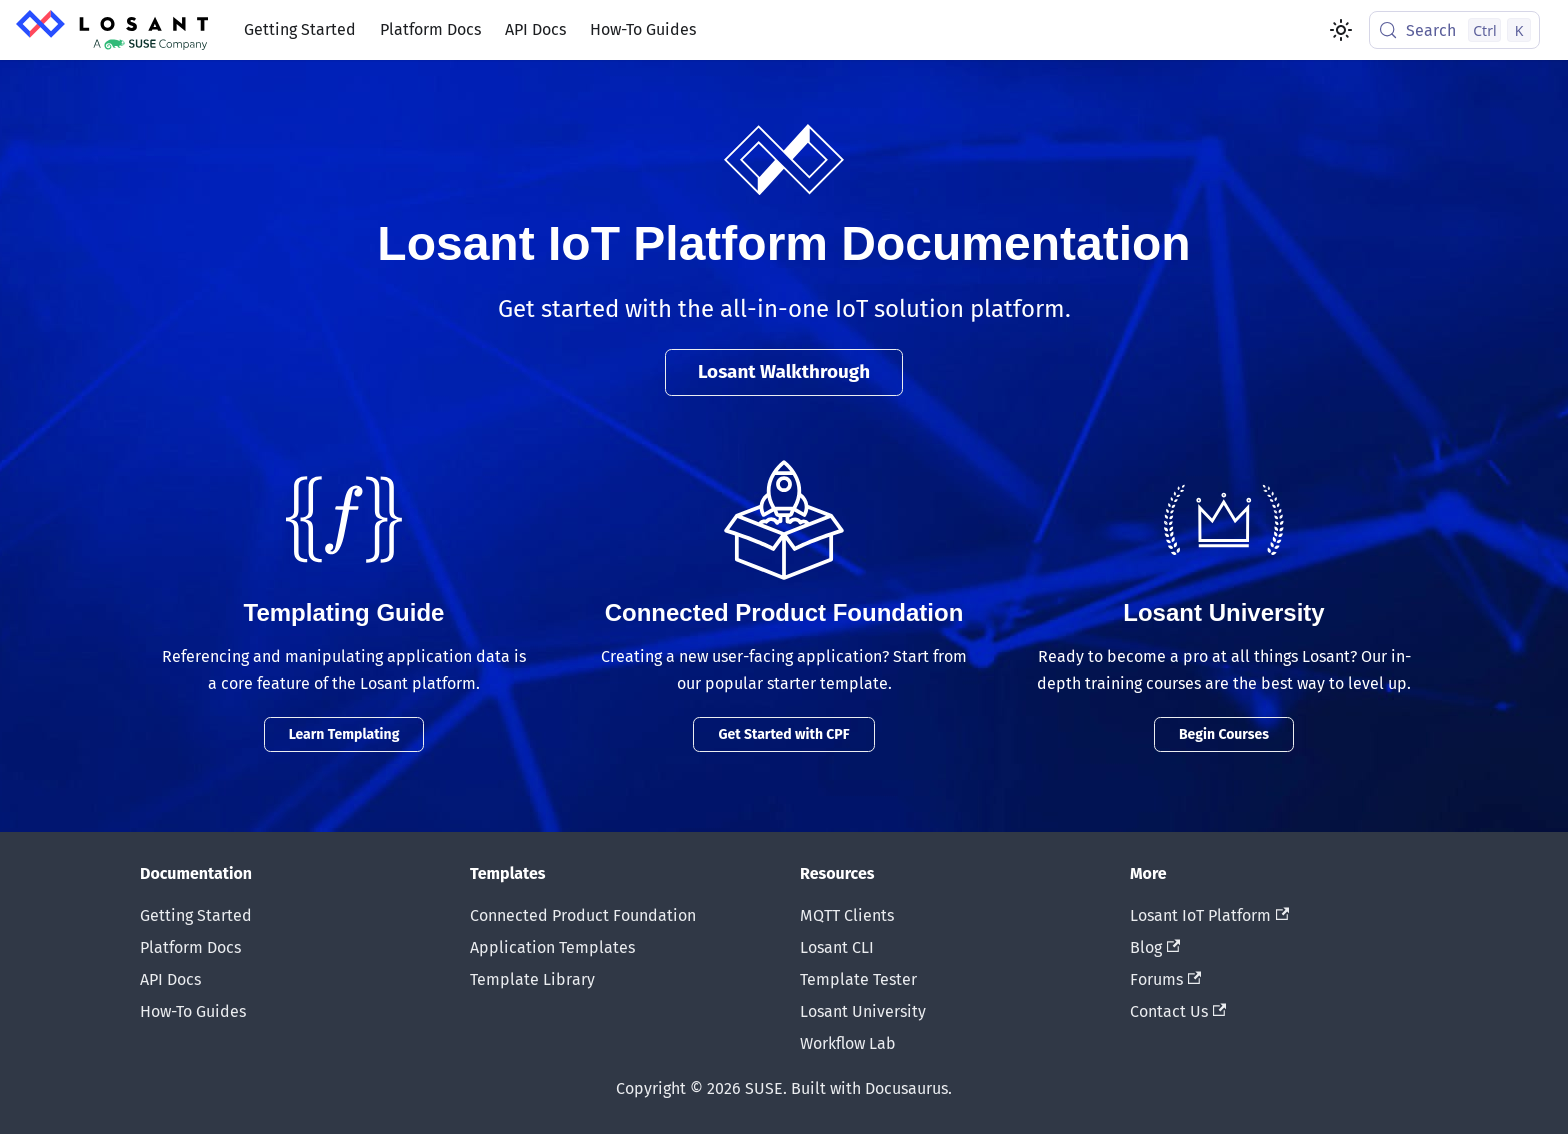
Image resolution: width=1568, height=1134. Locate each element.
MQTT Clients (847, 915)
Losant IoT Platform (1209, 915)
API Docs (535, 29)
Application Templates (552, 947)
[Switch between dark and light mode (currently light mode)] (1341, 30)
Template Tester (858, 979)
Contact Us (1178, 1011)
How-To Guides (643, 29)
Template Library (532, 979)
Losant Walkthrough (784, 371)
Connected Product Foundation (583, 915)
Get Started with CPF (783, 734)
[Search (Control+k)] (1454, 30)
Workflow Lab (848, 1043)
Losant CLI (837, 947)
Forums (1165, 979)
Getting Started (300, 29)
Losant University (863, 1011)
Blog (1155, 947)
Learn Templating (344, 734)
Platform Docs (430, 29)
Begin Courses (1224, 734)
